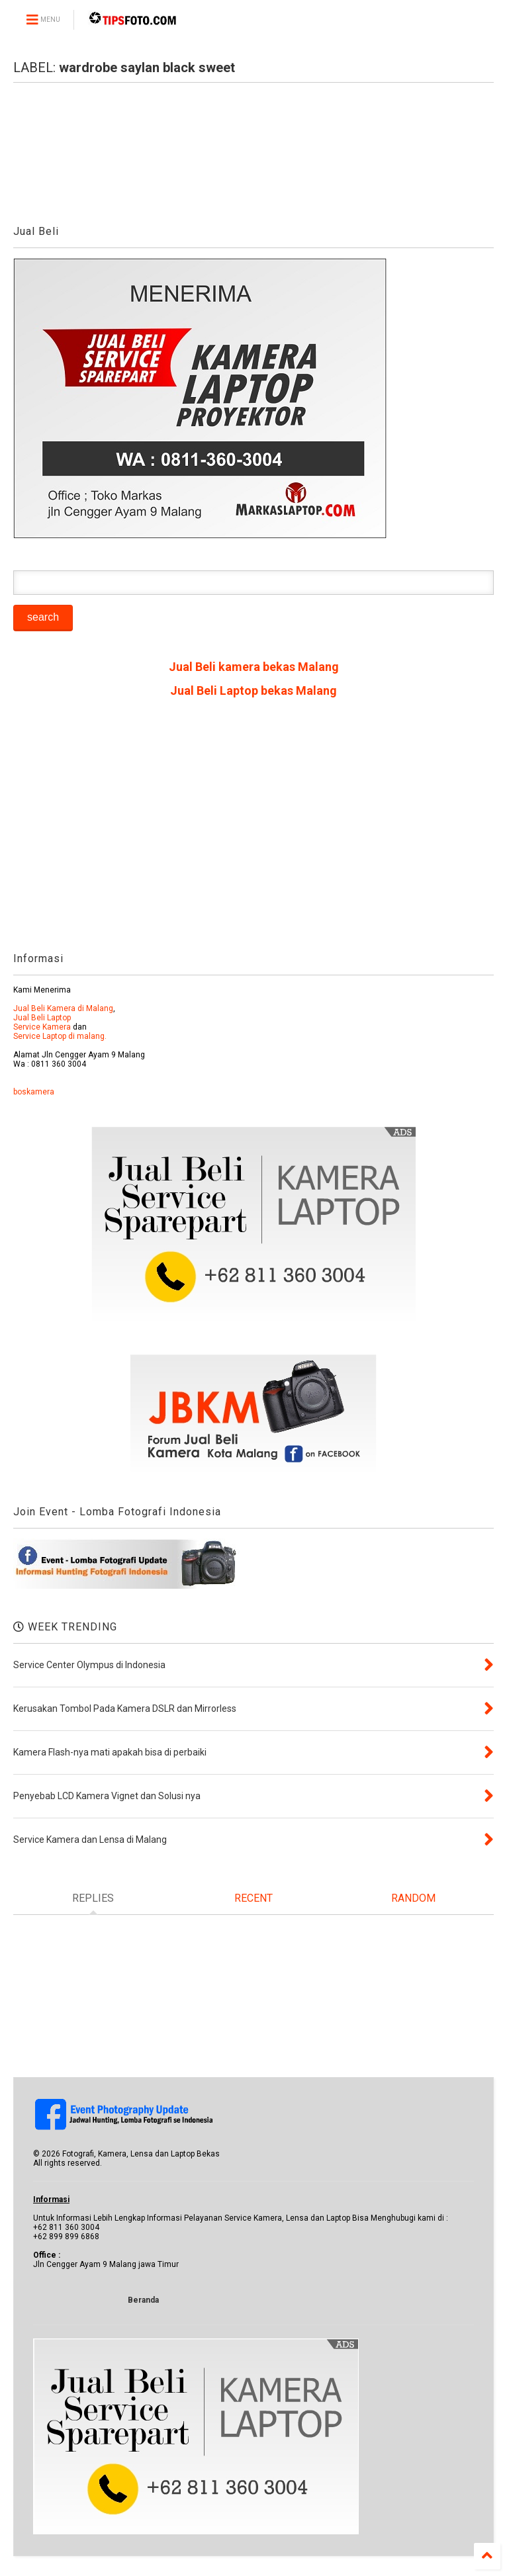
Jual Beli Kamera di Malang (63, 1008)
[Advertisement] (253, 829)
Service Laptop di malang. (60, 1036)
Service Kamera (42, 1027)
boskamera (33, 1091)
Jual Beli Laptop (42, 1017)
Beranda (143, 2300)
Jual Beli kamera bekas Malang (254, 667)
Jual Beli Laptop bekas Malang (253, 690)
